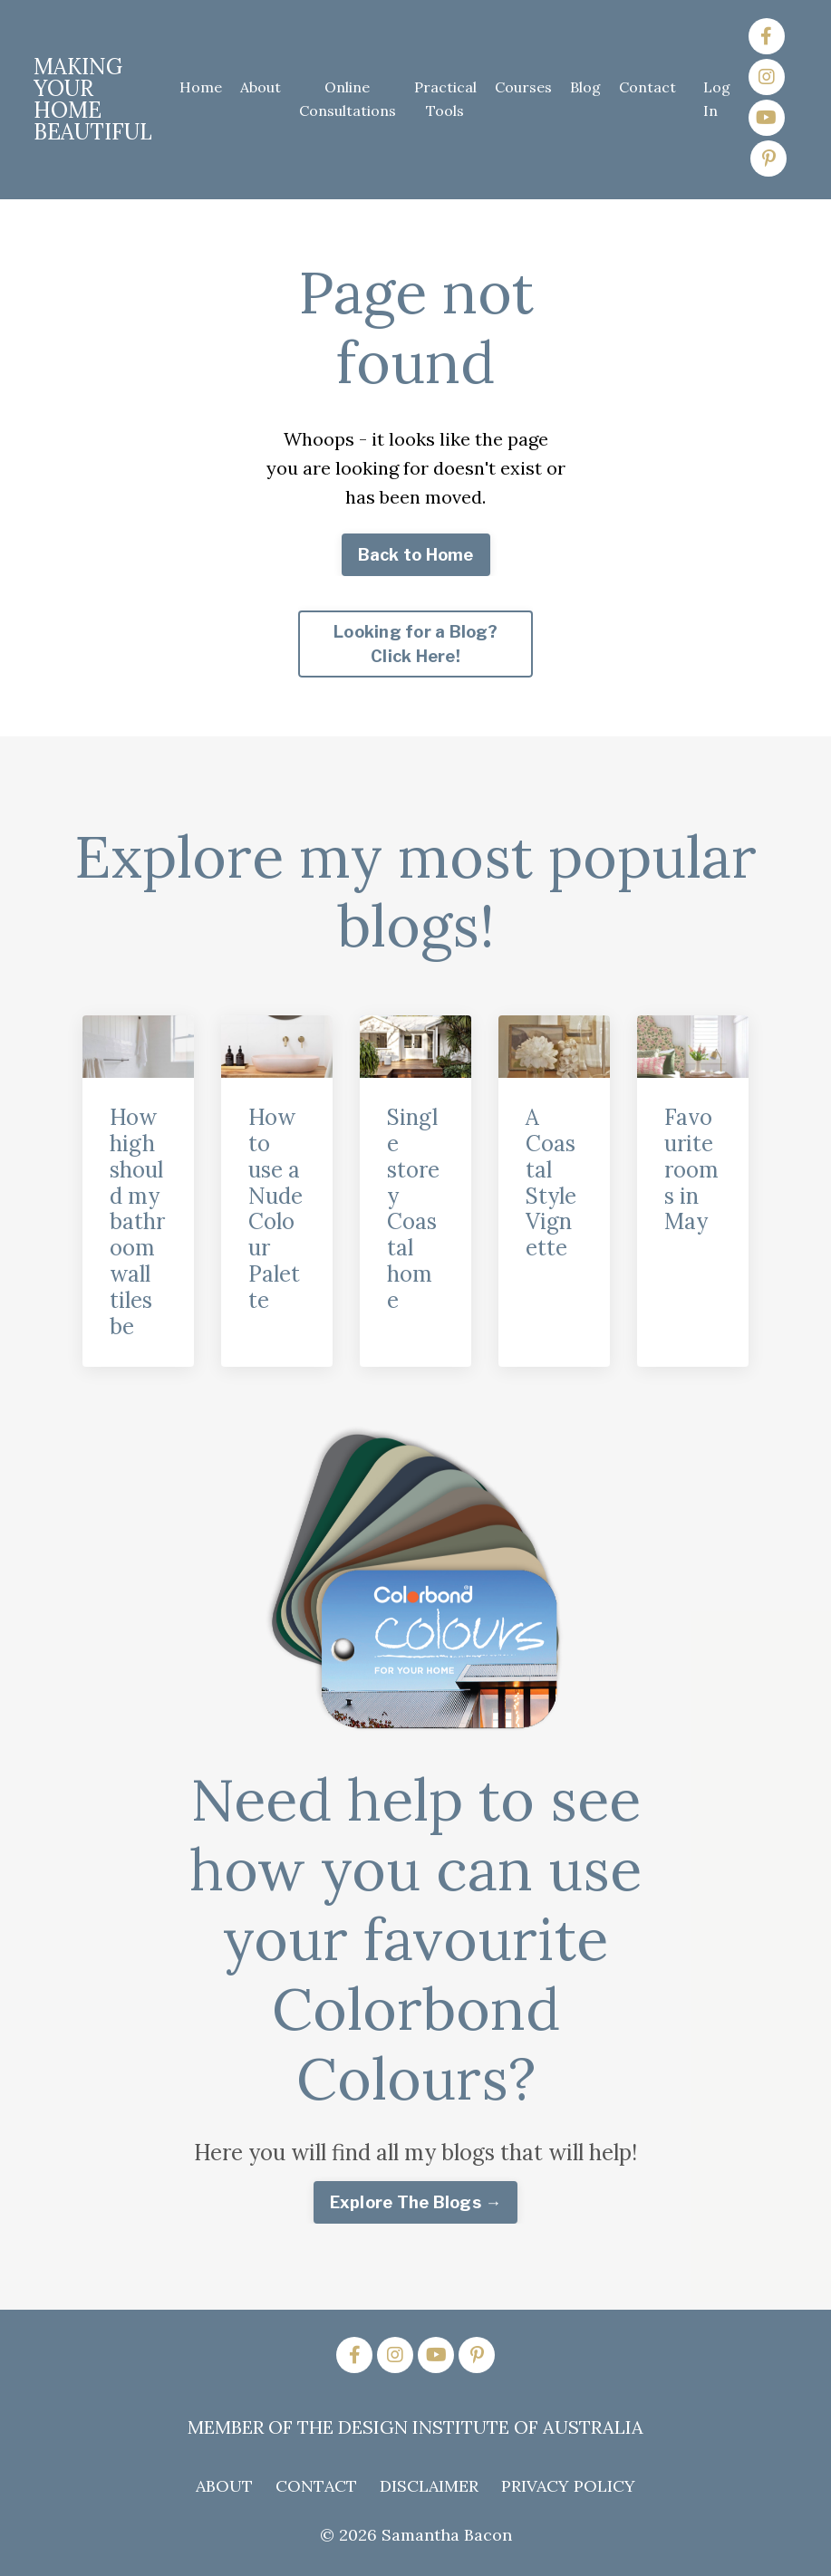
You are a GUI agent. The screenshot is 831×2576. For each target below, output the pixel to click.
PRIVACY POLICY (568, 2485)
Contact (647, 87)
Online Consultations (347, 99)
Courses (523, 87)
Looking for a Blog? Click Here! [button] (415, 644)
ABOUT (224, 2485)
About (260, 87)
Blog (585, 87)
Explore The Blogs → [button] (416, 2202)
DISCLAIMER (429, 2485)
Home (200, 87)
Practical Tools (445, 99)
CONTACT (316, 2485)
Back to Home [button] (416, 554)
